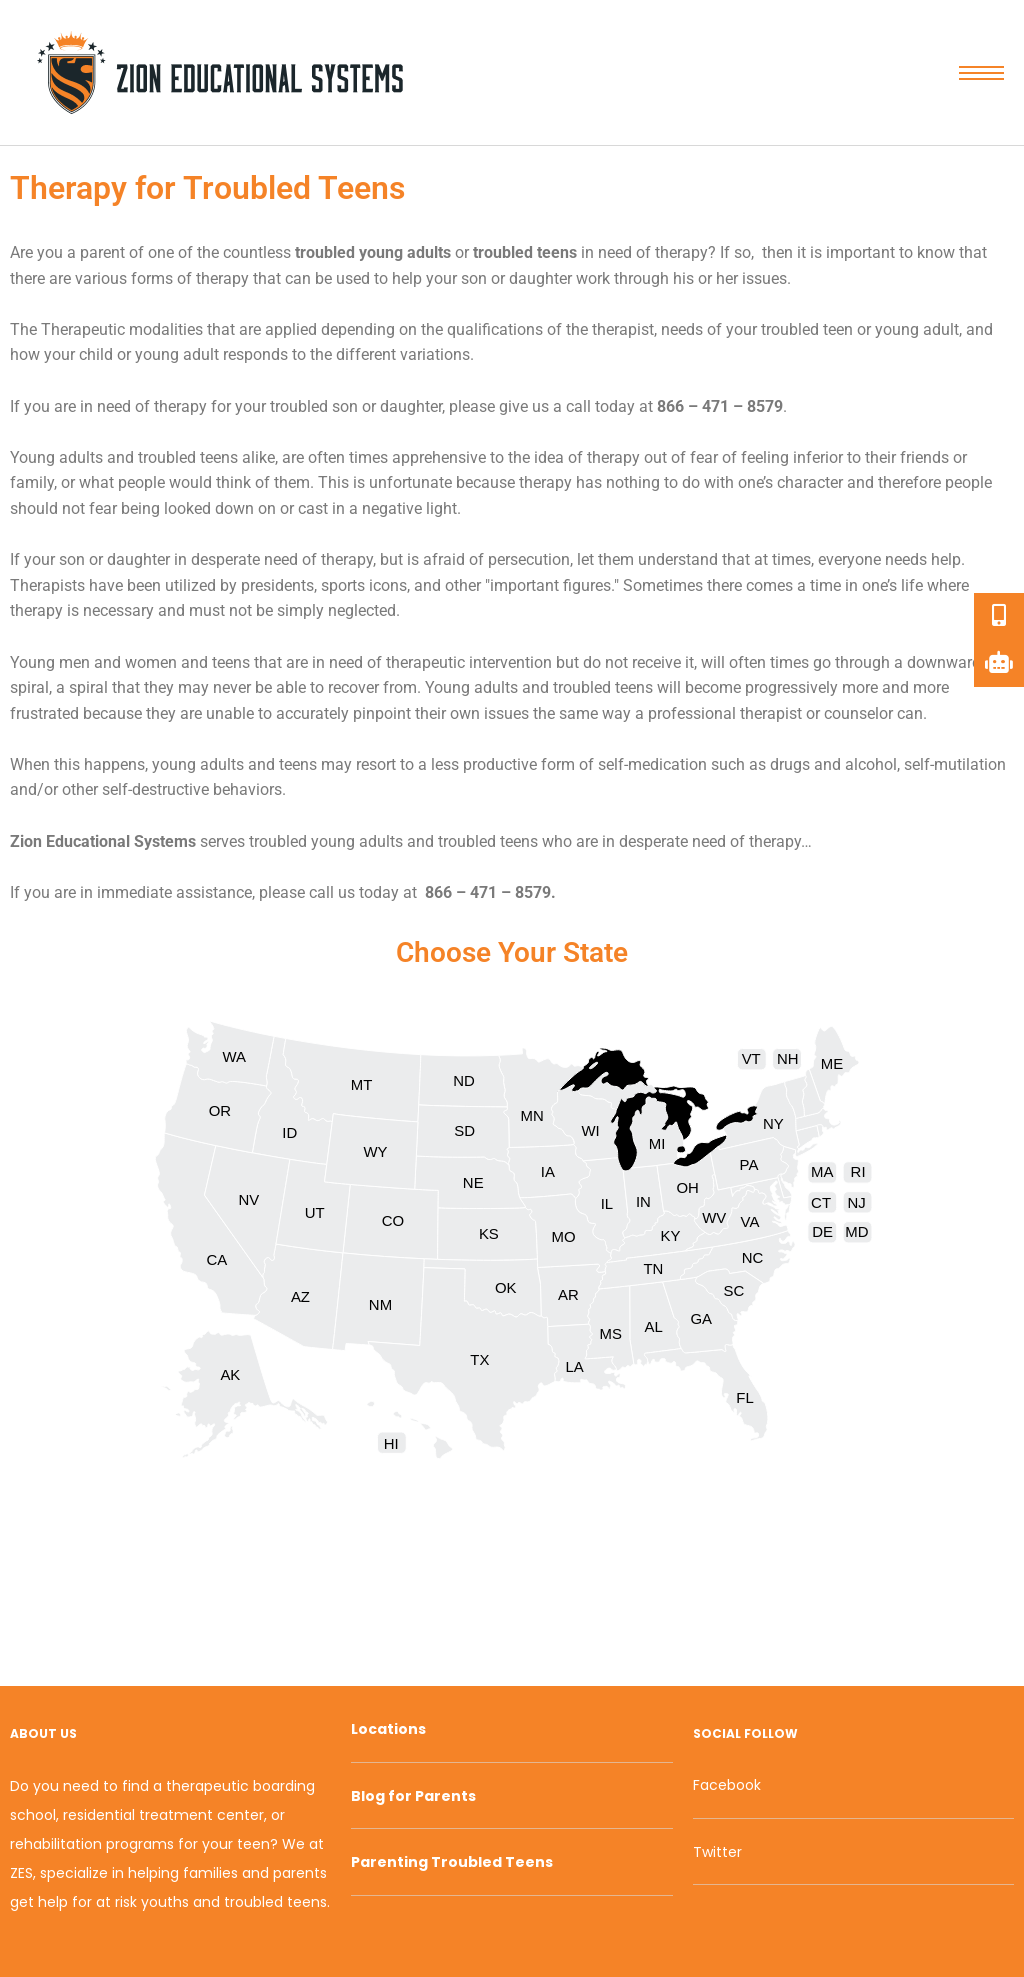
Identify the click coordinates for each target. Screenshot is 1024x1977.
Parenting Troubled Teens (452, 1862)
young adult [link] (917, 329)
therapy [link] (681, 252)
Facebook (727, 1785)
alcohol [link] (871, 764)
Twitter (717, 1852)
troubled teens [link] (525, 252)
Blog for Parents (413, 1796)
